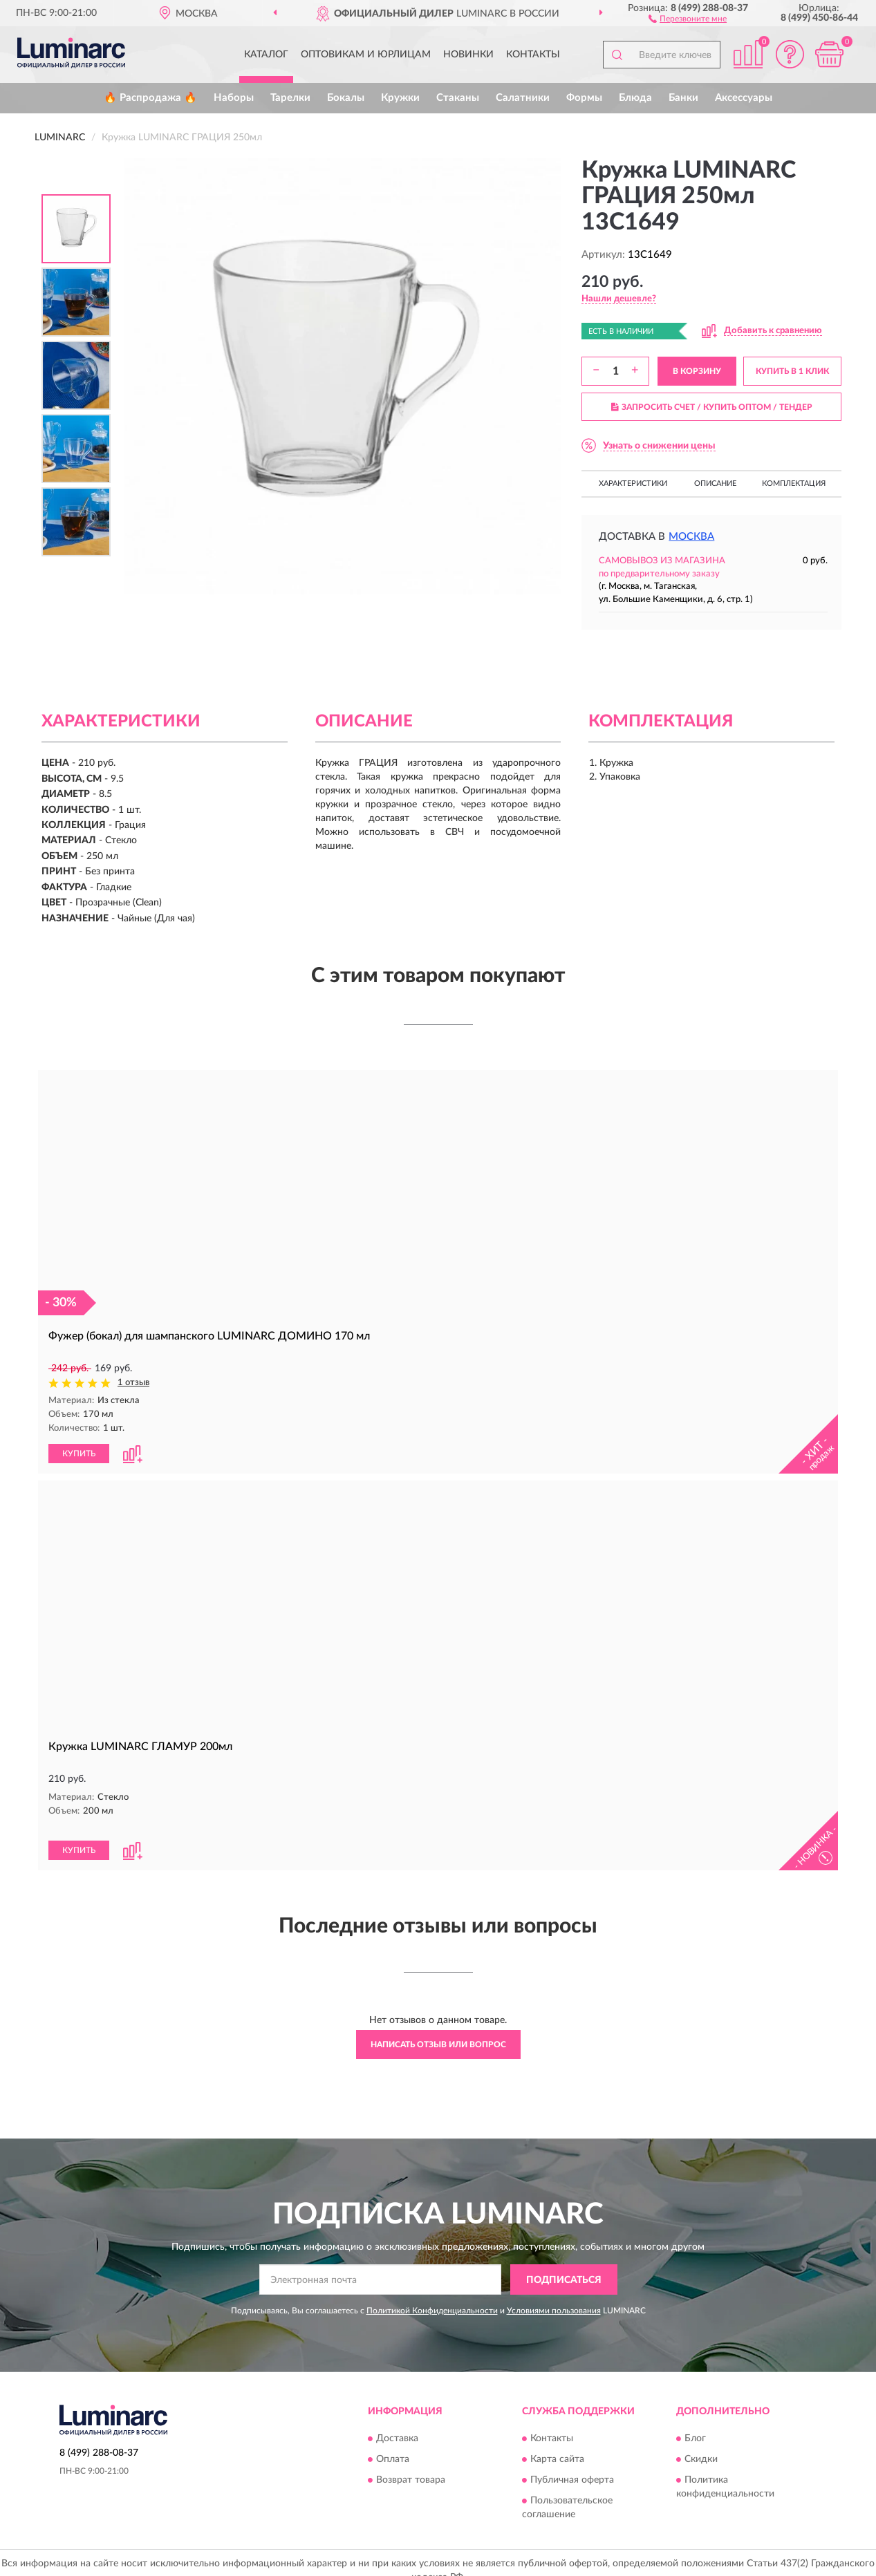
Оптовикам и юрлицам (366, 54)
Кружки (400, 98)
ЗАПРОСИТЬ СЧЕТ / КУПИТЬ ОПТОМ (711, 407)
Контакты (533, 54)
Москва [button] (691, 537)
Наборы (234, 98)
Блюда (635, 98)
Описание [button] (715, 483)
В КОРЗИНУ (697, 371)
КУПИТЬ (78, 1453)
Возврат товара (410, 2465)
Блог (695, 2423)
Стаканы (457, 98)
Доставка (397, 2423)
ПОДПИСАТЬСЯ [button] (564, 2264)
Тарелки (290, 98)
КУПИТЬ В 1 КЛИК (792, 371)
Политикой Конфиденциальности (432, 2295)
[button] (688, 18)
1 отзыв (133, 1382)
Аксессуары (743, 98)
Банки (683, 98)
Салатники (523, 98)
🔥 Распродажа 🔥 (150, 98)
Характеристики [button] (633, 483)
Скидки (701, 2444)
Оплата (392, 2444)
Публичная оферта (572, 2465)
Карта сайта (557, 2444)
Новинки (468, 54)
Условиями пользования (554, 2295)
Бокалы (345, 98)
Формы (584, 98)
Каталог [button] (266, 54)
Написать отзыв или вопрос (438, 2029)
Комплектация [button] (794, 483)
